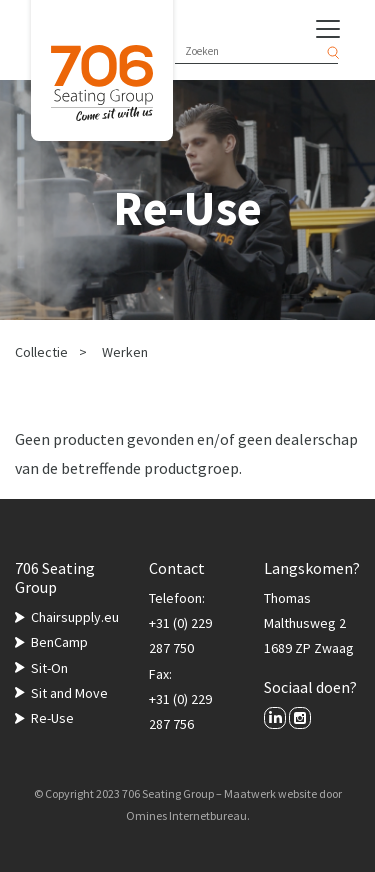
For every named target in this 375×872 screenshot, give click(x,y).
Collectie (41, 352)
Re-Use (52, 718)
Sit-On (49, 668)
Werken (125, 352)
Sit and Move (69, 693)
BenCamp (59, 642)
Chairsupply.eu (75, 617)
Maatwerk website (270, 793)
